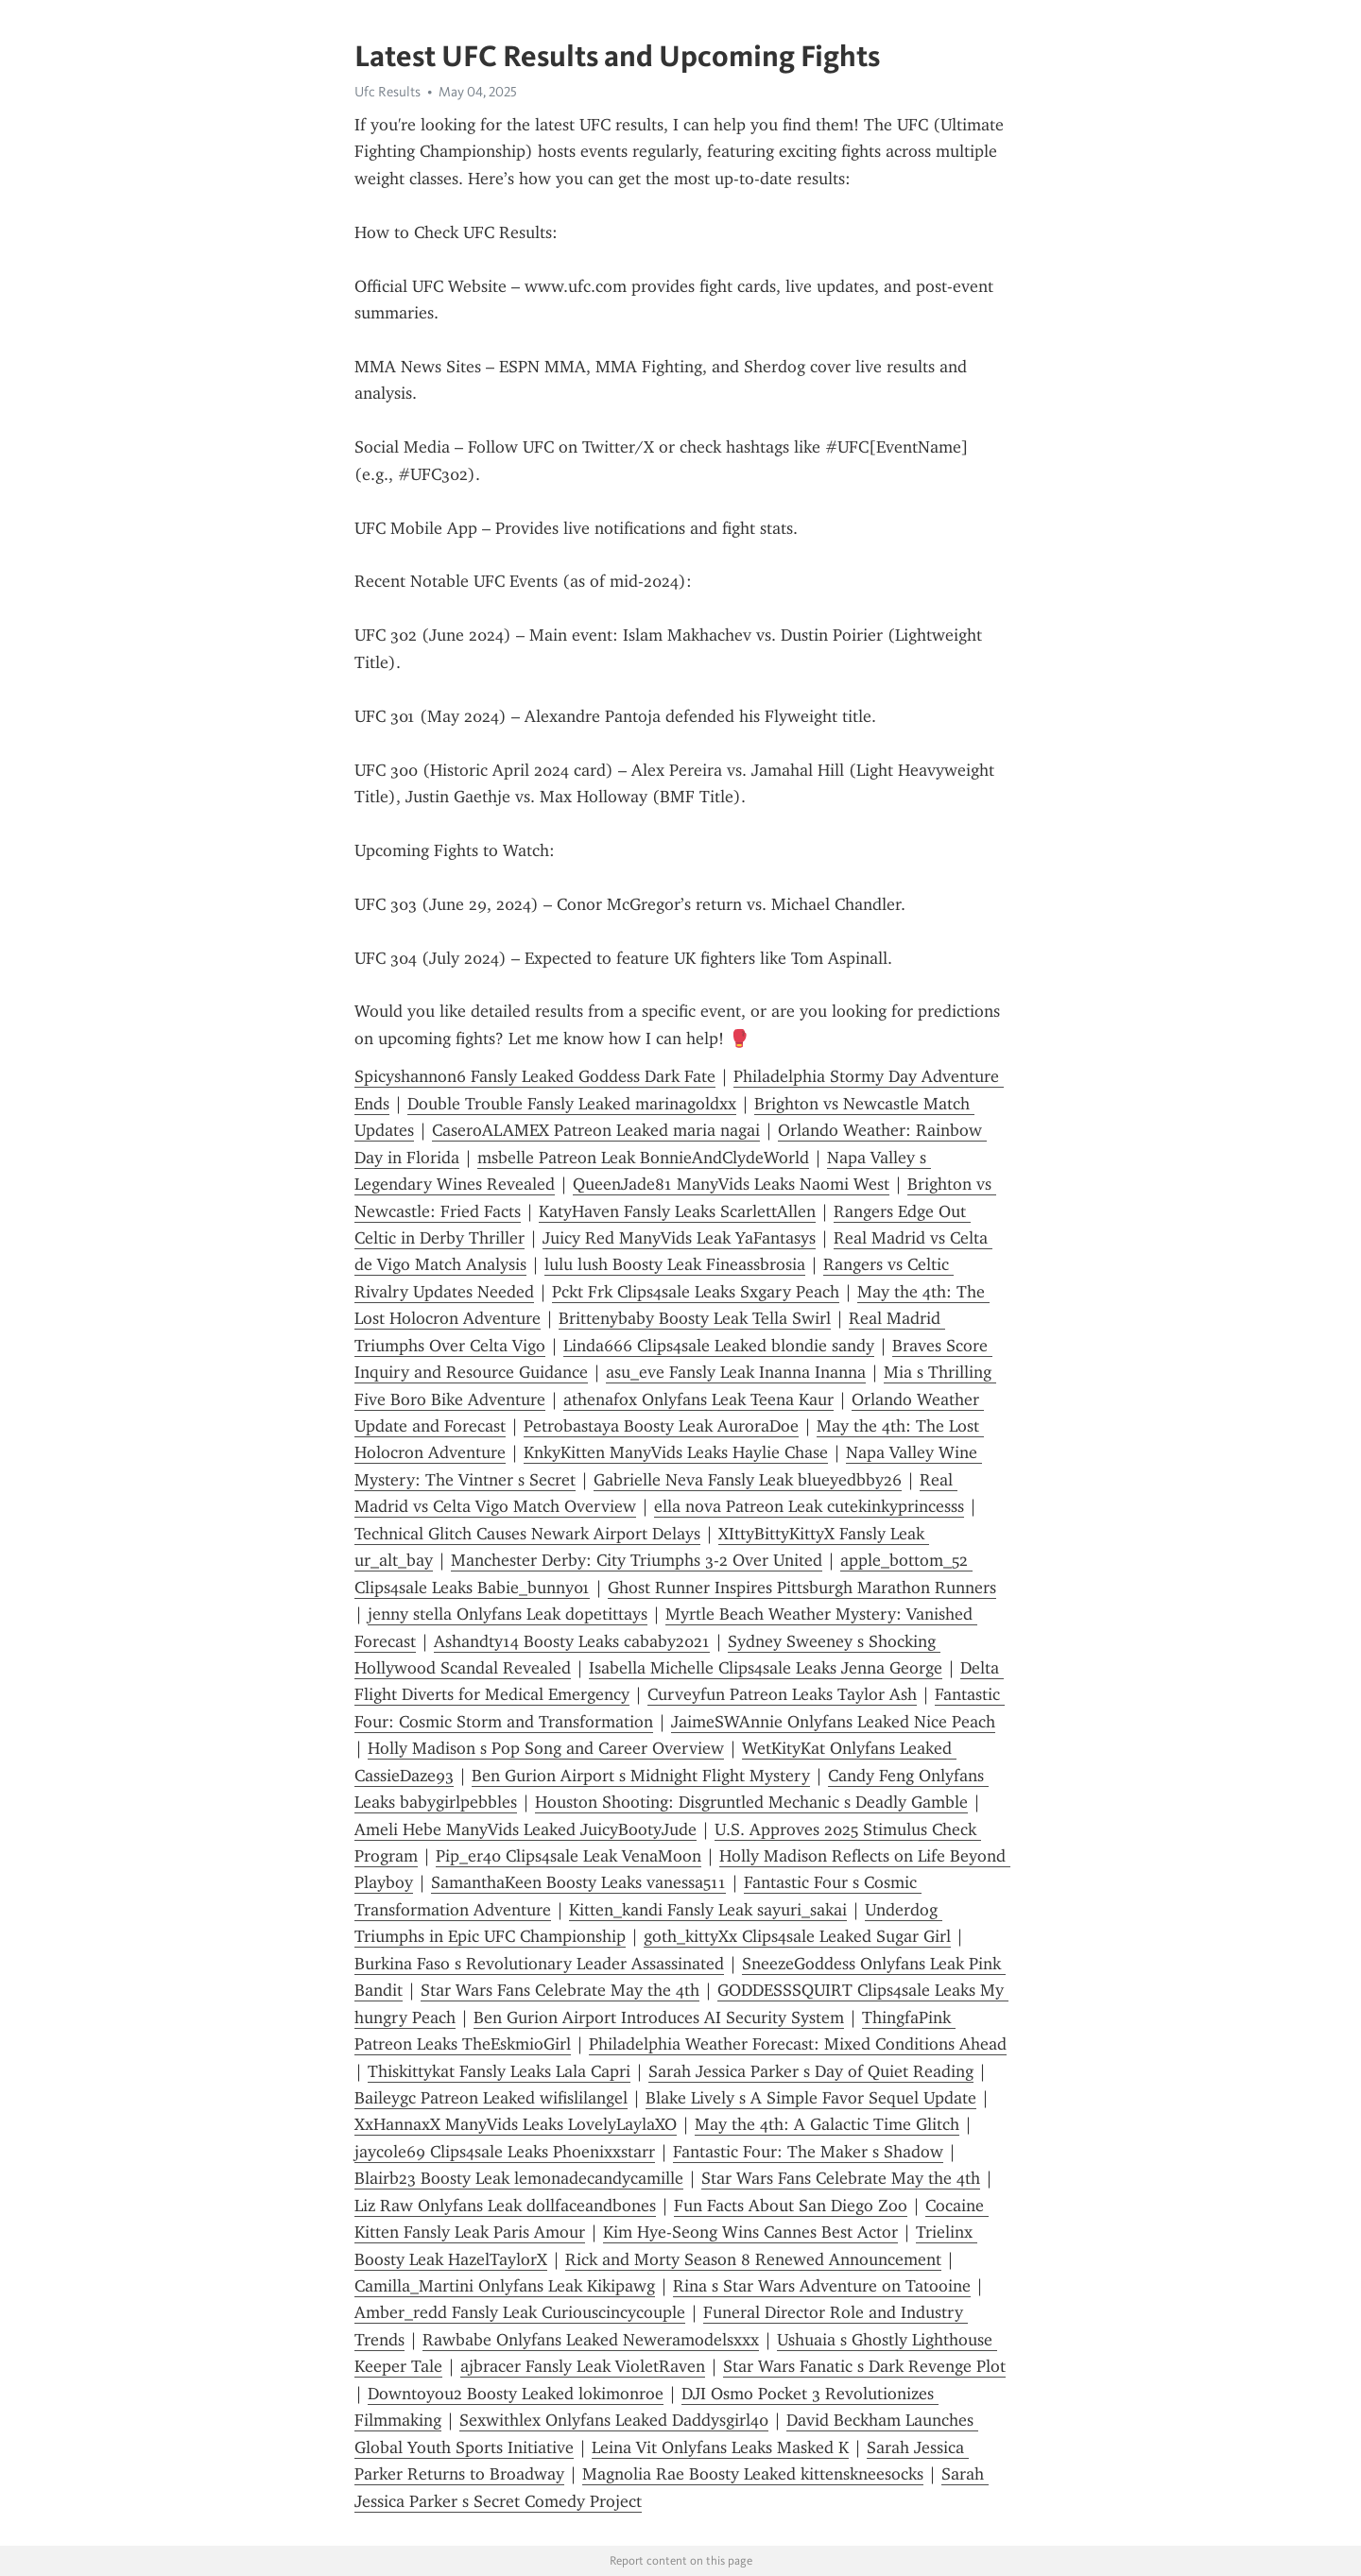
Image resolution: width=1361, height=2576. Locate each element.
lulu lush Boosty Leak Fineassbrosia (674, 1264)
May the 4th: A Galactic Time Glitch (827, 2124)
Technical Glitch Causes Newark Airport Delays (527, 1533)
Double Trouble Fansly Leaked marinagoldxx (571, 1103)
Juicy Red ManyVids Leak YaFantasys (679, 1238)
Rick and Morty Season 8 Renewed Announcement (753, 2259)
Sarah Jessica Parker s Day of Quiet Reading (810, 2071)
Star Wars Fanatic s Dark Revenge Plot (864, 2366)
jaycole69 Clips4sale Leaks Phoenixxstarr (504, 2151)
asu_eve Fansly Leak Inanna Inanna (736, 1372)
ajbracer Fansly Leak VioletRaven (582, 2366)
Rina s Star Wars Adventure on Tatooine (822, 2285)
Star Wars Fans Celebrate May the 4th (560, 1990)
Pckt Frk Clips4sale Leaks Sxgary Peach (695, 1291)
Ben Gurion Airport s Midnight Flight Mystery (641, 1775)
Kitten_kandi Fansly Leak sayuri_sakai (708, 1909)
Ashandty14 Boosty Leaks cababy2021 (572, 1641)
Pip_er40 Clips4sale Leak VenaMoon (568, 1856)
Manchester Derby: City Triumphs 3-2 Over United (636, 1560)
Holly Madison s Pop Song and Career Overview (546, 1748)
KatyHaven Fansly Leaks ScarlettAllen (677, 1211)
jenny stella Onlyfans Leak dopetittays (507, 1614)
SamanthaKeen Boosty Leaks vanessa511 (578, 1882)
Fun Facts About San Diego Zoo (790, 2205)
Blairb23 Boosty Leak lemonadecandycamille (518, 2178)
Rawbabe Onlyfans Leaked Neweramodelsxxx (590, 2339)
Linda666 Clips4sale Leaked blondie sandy (718, 1345)
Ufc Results (387, 91)
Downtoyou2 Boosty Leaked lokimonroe (515, 2393)
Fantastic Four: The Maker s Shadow (808, 2151)
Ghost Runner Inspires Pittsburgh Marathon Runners (802, 1587)
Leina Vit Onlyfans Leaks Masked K (720, 2447)
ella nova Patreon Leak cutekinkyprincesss (809, 1506)
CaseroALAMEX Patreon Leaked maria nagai (596, 1130)
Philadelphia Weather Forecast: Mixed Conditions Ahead (798, 2044)
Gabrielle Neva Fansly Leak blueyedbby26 (748, 1479)
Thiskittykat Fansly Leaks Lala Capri (499, 2071)
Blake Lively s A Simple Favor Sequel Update (811, 2097)
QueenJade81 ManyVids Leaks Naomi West (731, 1184)
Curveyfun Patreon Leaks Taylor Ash (782, 1694)
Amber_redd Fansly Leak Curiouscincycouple (519, 2312)
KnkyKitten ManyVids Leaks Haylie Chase (676, 1452)
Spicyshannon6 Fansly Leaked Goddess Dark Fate (534, 1076)
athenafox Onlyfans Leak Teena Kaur (698, 1399)
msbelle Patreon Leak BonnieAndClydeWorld (643, 1157)
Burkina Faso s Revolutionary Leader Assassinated (539, 1963)
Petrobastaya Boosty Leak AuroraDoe (661, 1426)
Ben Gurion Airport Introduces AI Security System (659, 2017)
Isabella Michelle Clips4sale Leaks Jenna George (765, 1667)
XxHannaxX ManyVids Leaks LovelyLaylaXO (515, 2124)
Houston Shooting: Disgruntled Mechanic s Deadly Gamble (751, 1802)
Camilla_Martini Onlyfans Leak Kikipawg (504, 2285)
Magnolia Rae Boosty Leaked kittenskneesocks (752, 2474)
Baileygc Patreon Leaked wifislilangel (491, 2097)
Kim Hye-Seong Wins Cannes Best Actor (750, 2232)
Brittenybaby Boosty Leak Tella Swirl (695, 1318)
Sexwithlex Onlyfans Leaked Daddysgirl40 (613, 2420)
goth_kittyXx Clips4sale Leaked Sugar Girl (797, 1936)
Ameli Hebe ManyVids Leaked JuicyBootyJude (525, 1829)
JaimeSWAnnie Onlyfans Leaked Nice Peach (833, 1721)
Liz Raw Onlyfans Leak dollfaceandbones (505, 2205)
